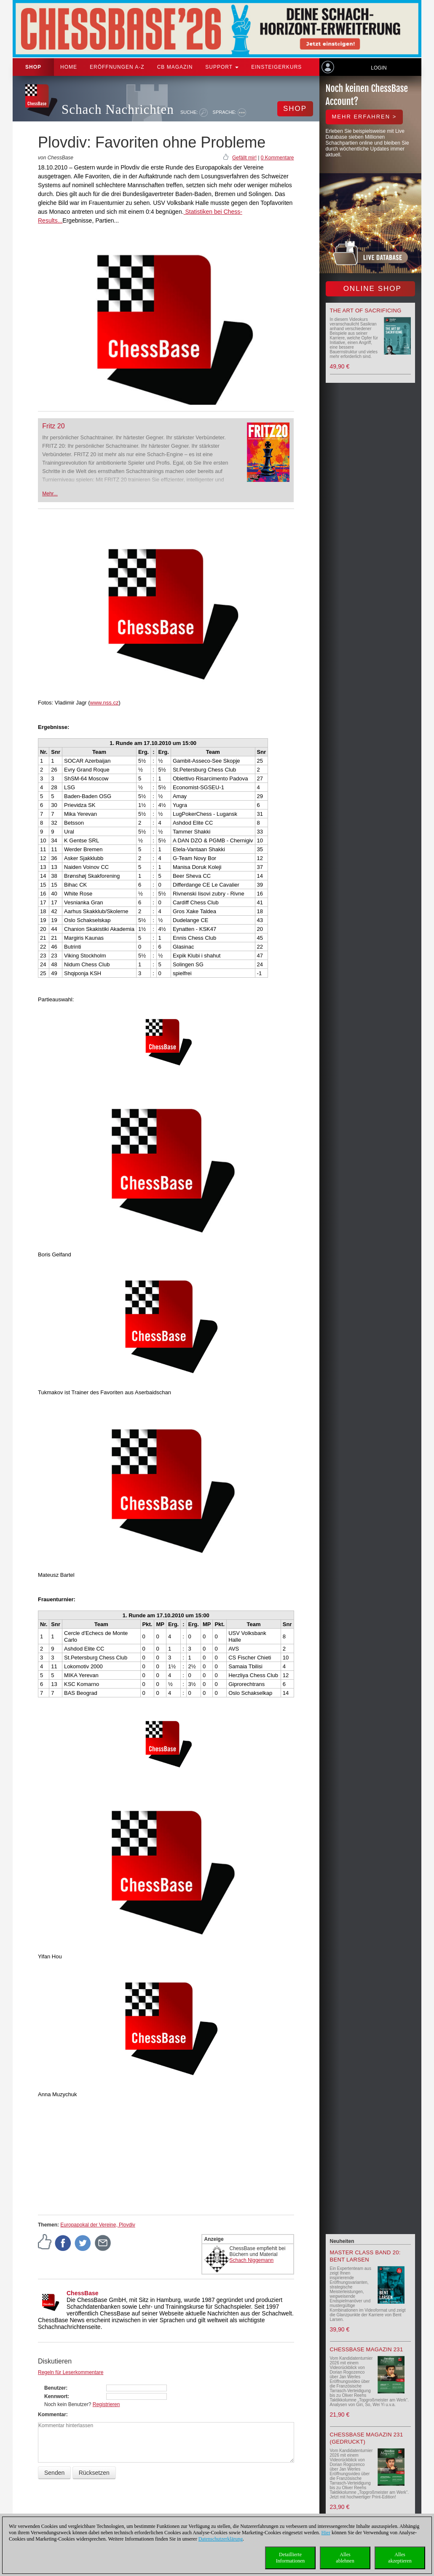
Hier (325, 2533)
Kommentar (52, 2414)
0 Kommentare (277, 158)
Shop (33, 67)
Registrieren (106, 2404)
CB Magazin (175, 67)
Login (378, 68)
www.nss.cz (104, 702)
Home (68, 67)
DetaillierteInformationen (290, 2558)
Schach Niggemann (252, 2260)
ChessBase (83, 2293)
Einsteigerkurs (276, 67)
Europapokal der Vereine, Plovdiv (97, 2225)
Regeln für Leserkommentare (70, 2372)
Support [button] (221, 67)
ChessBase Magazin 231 (366, 2349)
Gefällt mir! (244, 158)
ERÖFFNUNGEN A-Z (117, 67)
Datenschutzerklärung (220, 2539)
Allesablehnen (345, 2558)
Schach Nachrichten (118, 109)
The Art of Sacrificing (366, 310)
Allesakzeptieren (399, 2558)
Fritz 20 (53, 426)
